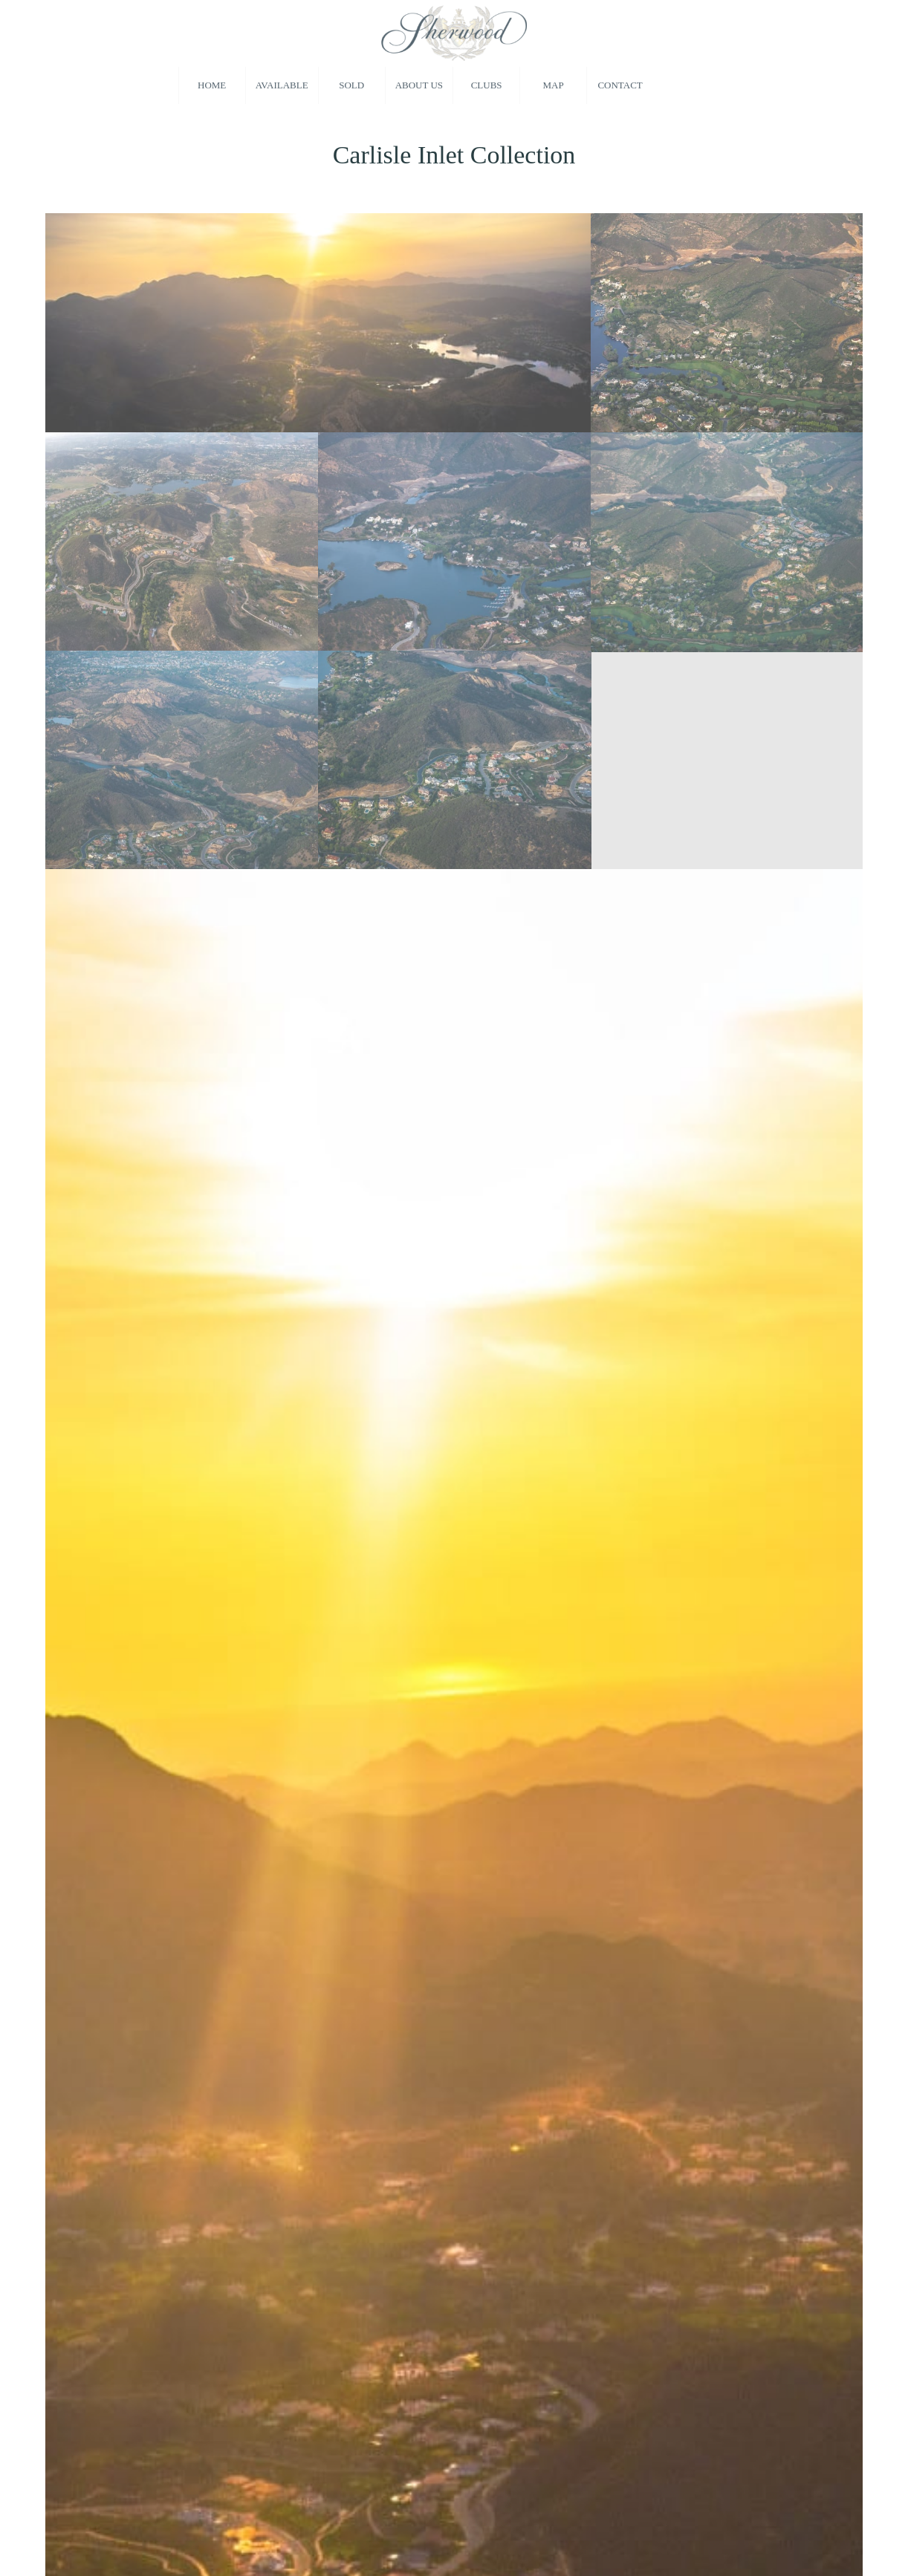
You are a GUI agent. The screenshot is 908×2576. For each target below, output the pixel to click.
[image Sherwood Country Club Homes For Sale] (318, 322)
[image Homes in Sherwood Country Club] (182, 760)
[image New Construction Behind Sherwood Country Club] (728, 541)
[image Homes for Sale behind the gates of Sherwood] (728, 322)
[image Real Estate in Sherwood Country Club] (455, 760)
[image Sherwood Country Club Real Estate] (182, 541)
